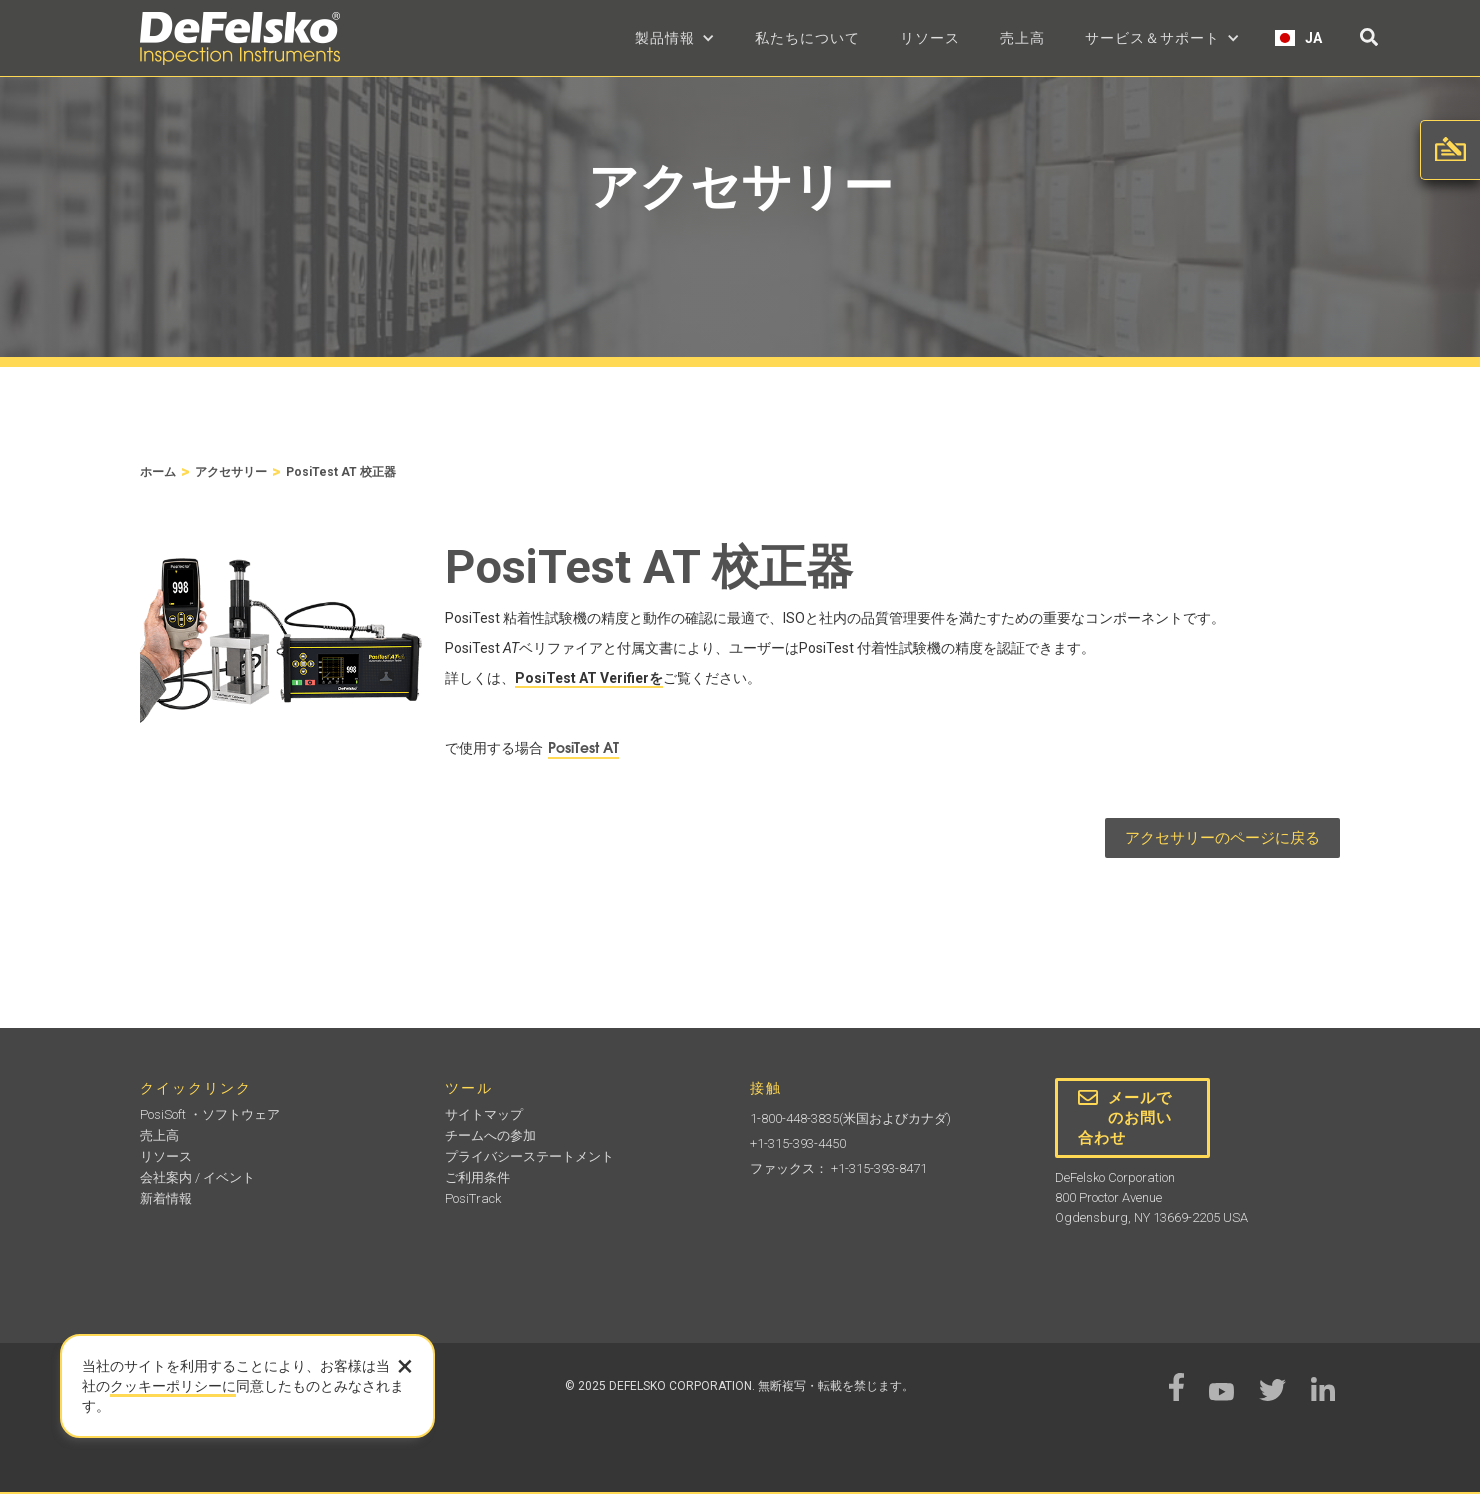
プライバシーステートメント (529, 1156)
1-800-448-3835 (794, 1118)
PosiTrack (473, 1198)
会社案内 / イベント (197, 1177)
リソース (930, 38)
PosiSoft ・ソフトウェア (210, 1114)
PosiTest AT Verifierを (589, 678)
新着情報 (166, 1198)
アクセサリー (231, 472)
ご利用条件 (477, 1177)
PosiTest (583, 748)
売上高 (1022, 38)
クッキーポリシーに (173, 1386)
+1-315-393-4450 (798, 1143)
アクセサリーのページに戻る (1222, 838)
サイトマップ (484, 1114)
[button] (675, 38)
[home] (240, 38)
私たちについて (807, 38)
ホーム (158, 472)
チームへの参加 (490, 1135)
